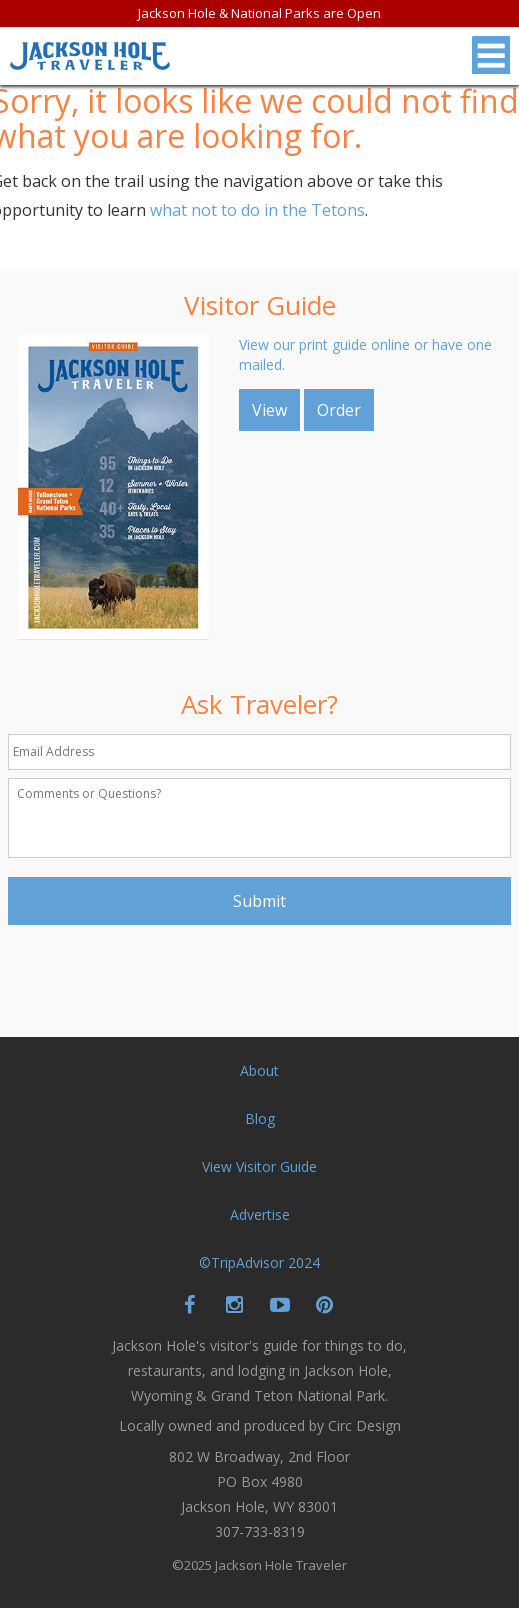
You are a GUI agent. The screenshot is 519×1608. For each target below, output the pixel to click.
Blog (260, 1118)
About (259, 1070)
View (269, 410)
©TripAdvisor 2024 (259, 1262)
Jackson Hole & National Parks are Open (259, 13)
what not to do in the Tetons (257, 210)
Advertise (260, 1214)
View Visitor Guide (259, 1166)
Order (339, 410)
